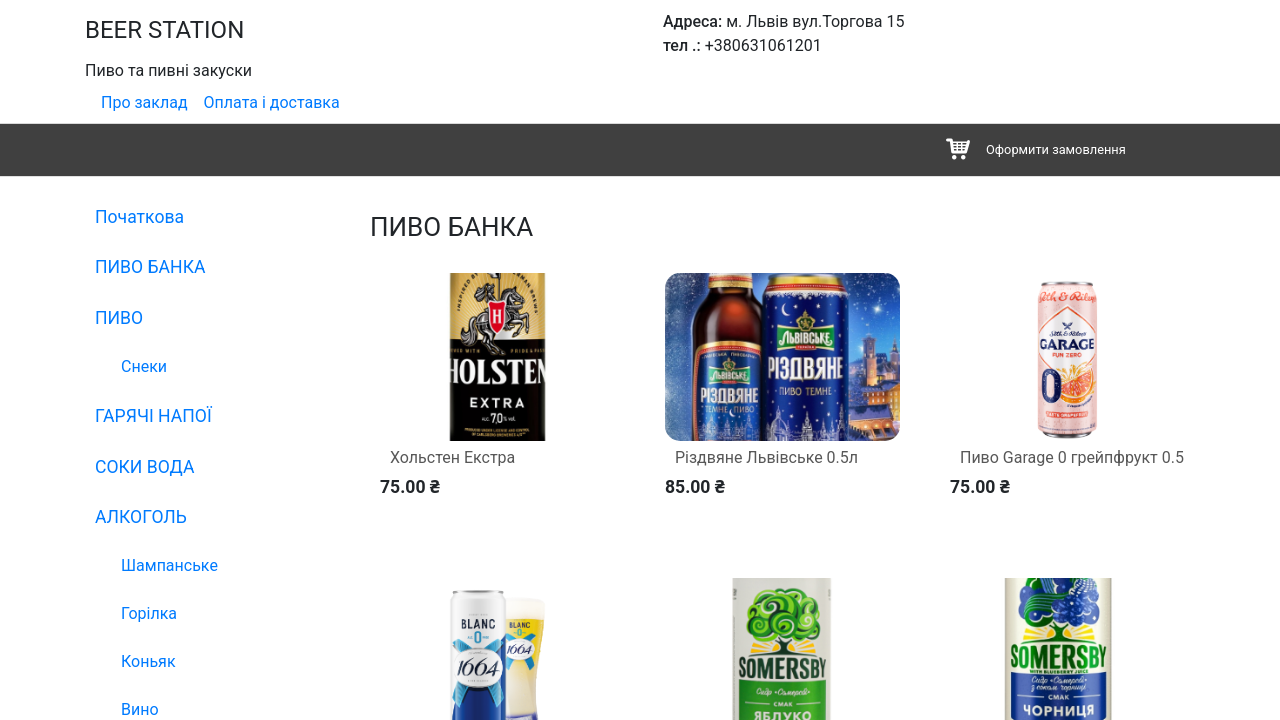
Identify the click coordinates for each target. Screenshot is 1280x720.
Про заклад (144, 102)
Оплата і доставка (272, 102)
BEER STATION (164, 30)
